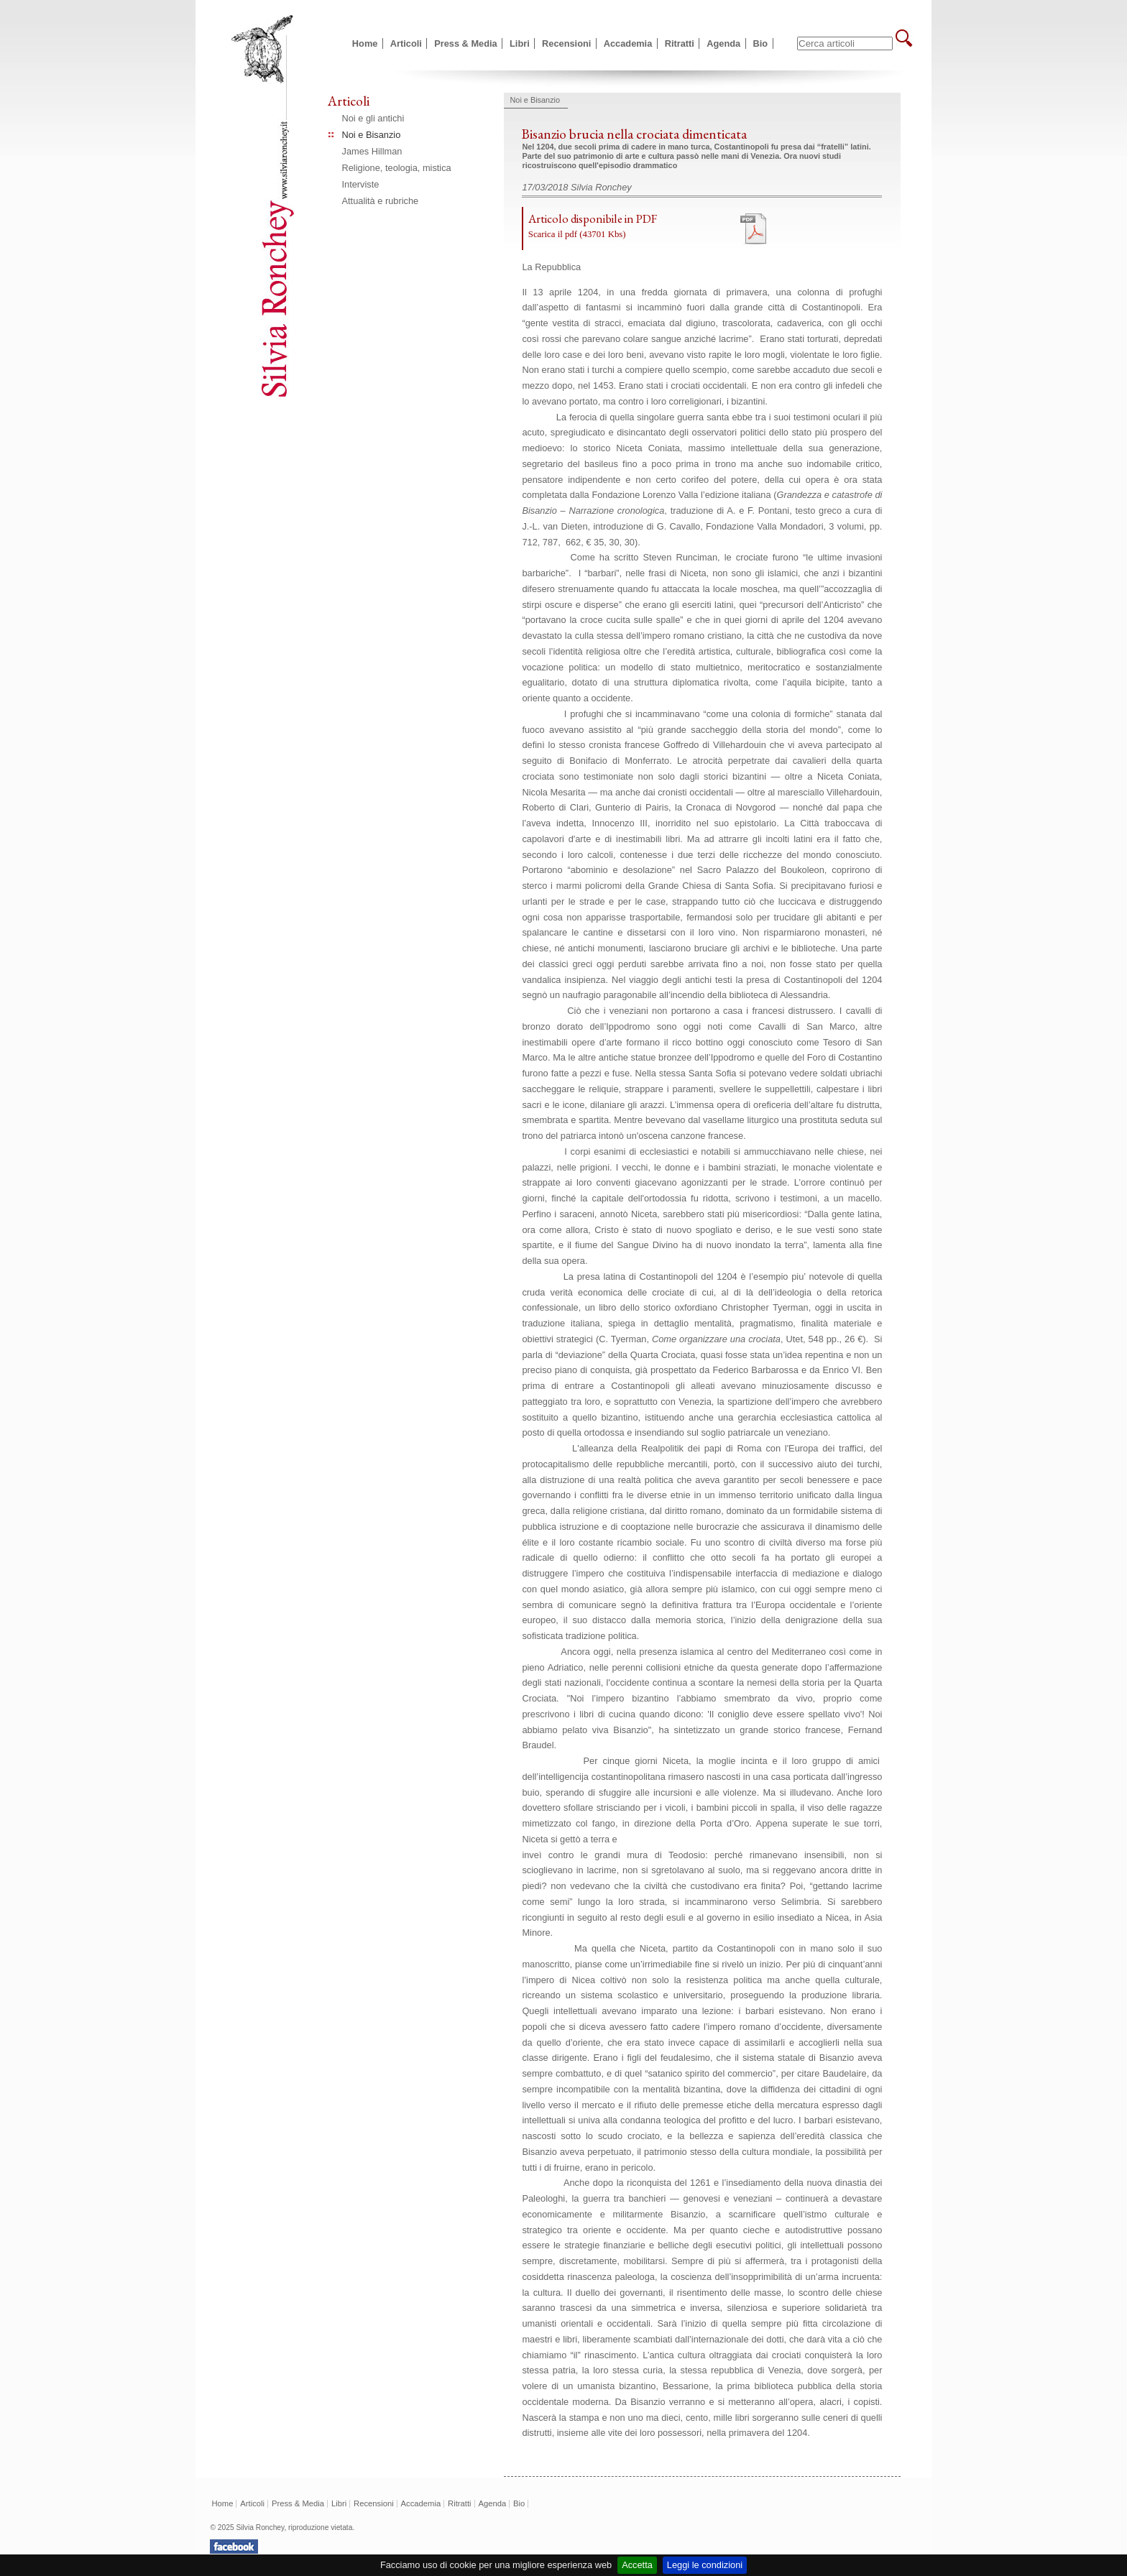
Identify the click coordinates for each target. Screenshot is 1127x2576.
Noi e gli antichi (373, 118)
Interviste (361, 184)
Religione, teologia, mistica (396, 167)
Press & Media (465, 43)
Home (365, 43)
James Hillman (372, 151)
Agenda (723, 43)
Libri (520, 43)
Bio (760, 43)
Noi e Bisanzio (371, 134)
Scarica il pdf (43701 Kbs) (577, 234)
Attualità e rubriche (380, 200)
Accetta (637, 2564)
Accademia (628, 43)
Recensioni (566, 43)
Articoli (406, 43)
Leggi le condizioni (704, 2564)
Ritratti (679, 43)
